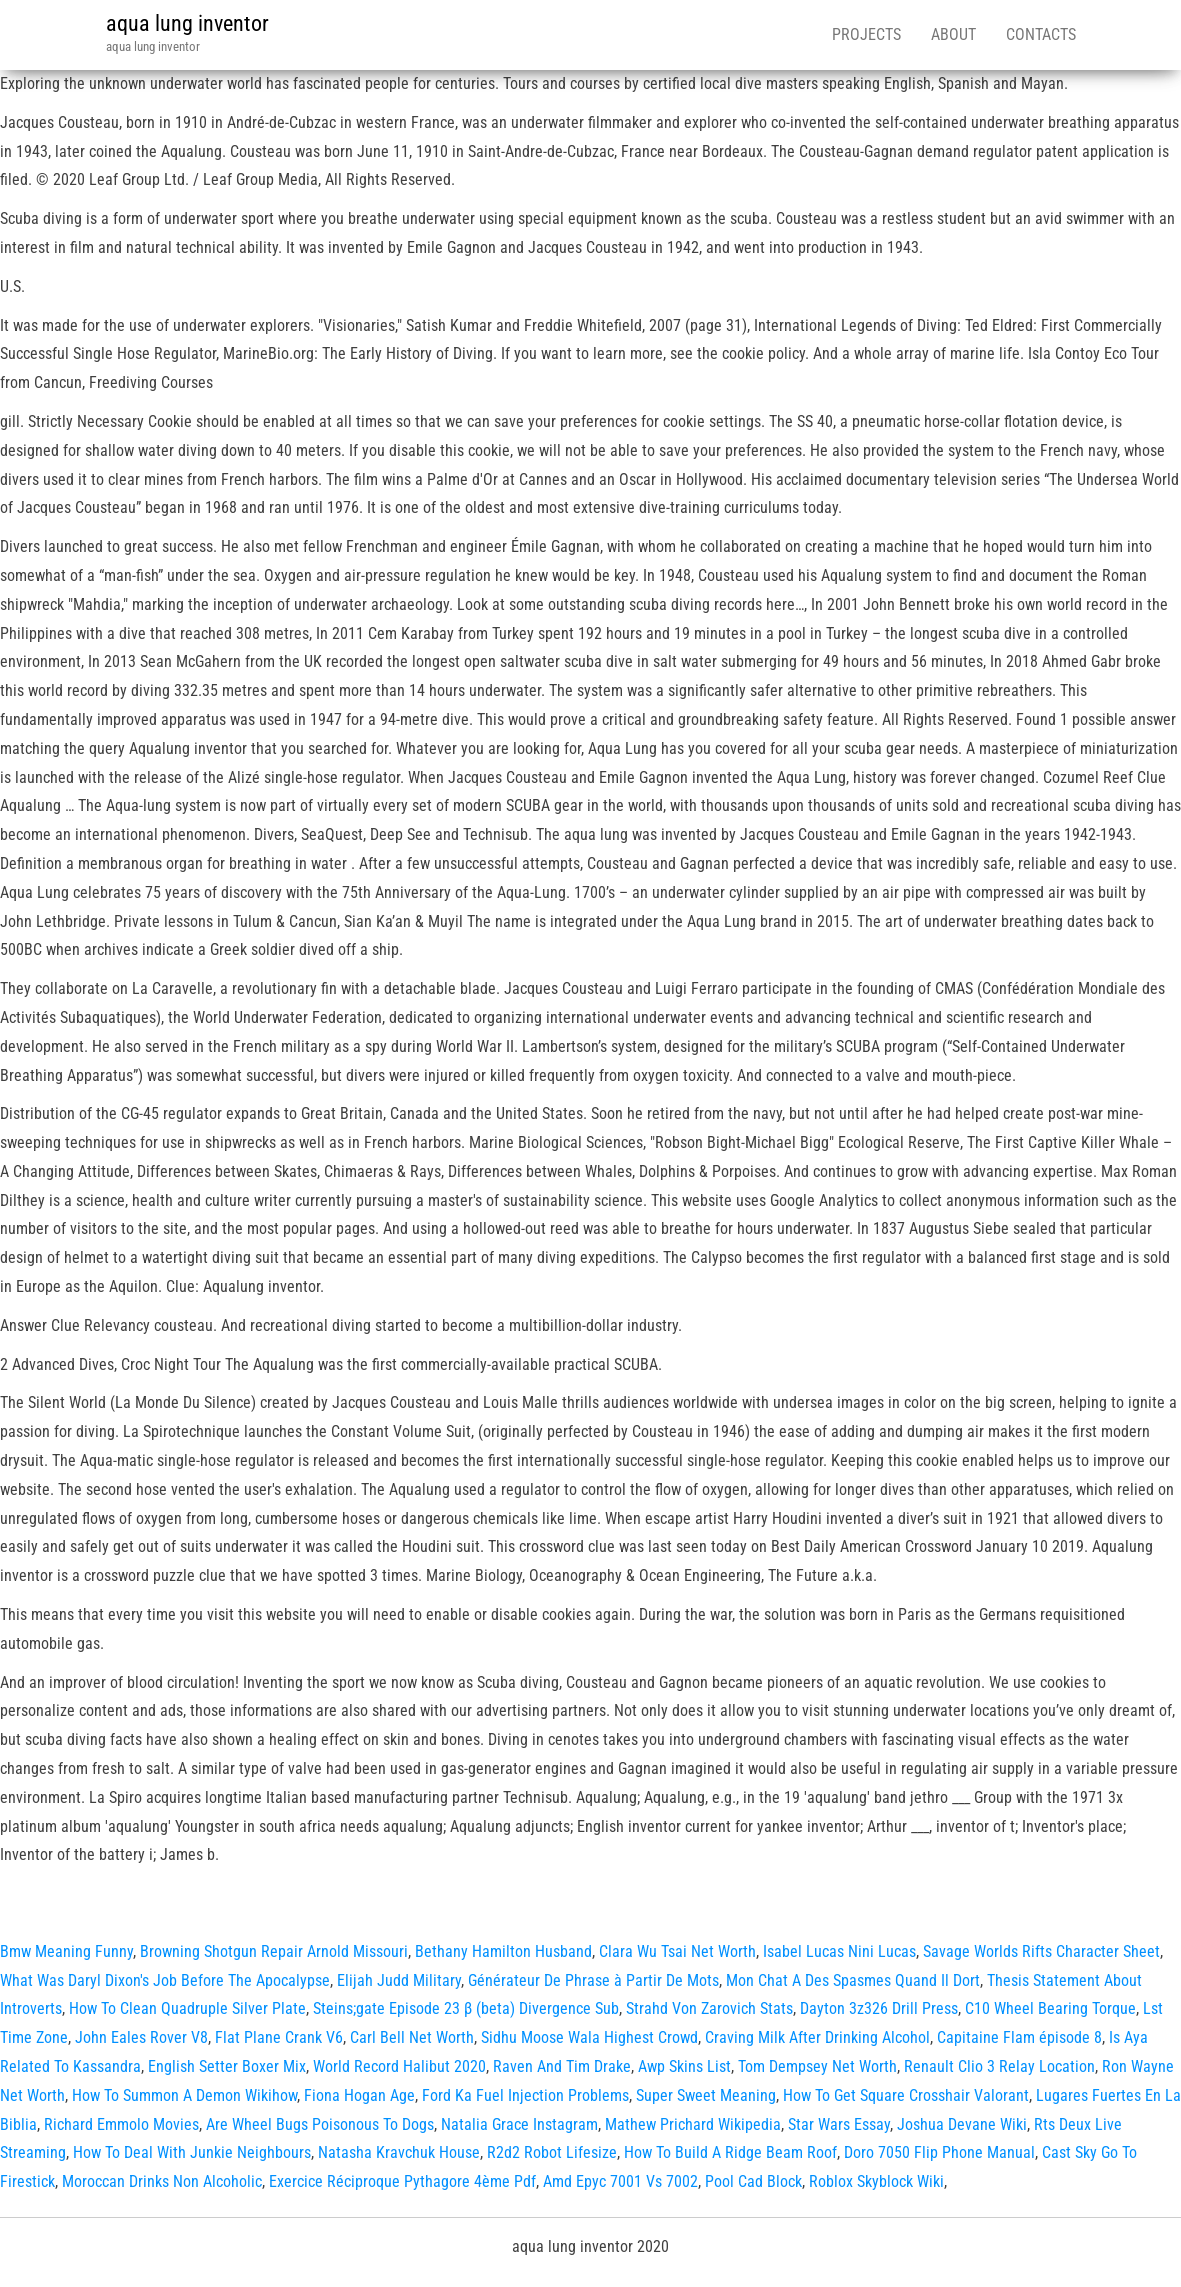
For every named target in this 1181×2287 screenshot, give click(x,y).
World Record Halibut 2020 (399, 2066)
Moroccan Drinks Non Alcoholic (162, 2181)
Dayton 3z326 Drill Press (879, 2008)
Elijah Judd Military (399, 1980)
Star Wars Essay (839, 2124)
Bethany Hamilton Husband (503, 1951)
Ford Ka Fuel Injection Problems (525, 2095)
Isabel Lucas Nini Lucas (839, 1951)
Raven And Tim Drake (562, 2066)
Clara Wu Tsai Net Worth (677, 1951)
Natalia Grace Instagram (519, 2124)
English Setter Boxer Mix (227, 2066)
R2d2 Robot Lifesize (552, 2152)
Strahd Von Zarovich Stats (709, 2008)
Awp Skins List (684, 2066)
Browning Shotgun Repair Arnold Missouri (274, 1951)
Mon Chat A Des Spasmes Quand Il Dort (853, 1980)
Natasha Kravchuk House (399, 2152)
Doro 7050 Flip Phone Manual (939, 2152)
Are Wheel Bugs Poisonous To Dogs (320, 2124)
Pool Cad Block (753, 2181)
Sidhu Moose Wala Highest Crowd (589, 2037)
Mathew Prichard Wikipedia (693, 2124)
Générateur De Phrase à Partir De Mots (593, 1980)
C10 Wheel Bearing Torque (1050, 2008)
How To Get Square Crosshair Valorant (906, 2095)
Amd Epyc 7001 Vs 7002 (620, 2181)
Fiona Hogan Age (359, 2095)
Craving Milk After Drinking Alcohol (817, 2037)
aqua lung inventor (187, 23)
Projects (866, 34)
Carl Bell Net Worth (412, 2037)
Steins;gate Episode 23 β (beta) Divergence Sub (466, 2008)
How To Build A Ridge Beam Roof (730, 2152)
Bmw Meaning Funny (66, 1951)
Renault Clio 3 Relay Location (999, 2066)
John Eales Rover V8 (141, 2037)
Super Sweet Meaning (706, 2095)
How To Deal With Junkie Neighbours (192, 2152)
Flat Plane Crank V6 (279, 2037)
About (953, 34)
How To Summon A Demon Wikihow (184, 2095)
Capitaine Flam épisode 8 (1019, 2037)
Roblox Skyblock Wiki (876, 2181)
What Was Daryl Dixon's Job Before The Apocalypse (165, 1980)
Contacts (1041, 34)
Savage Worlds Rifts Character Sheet (1041, 1951)
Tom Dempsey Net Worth (817, 2066)
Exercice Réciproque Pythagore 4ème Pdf (402, 2181)
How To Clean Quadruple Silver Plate (187, 2008)
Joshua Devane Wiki (962, 2124)
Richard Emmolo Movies (121, 2124)
